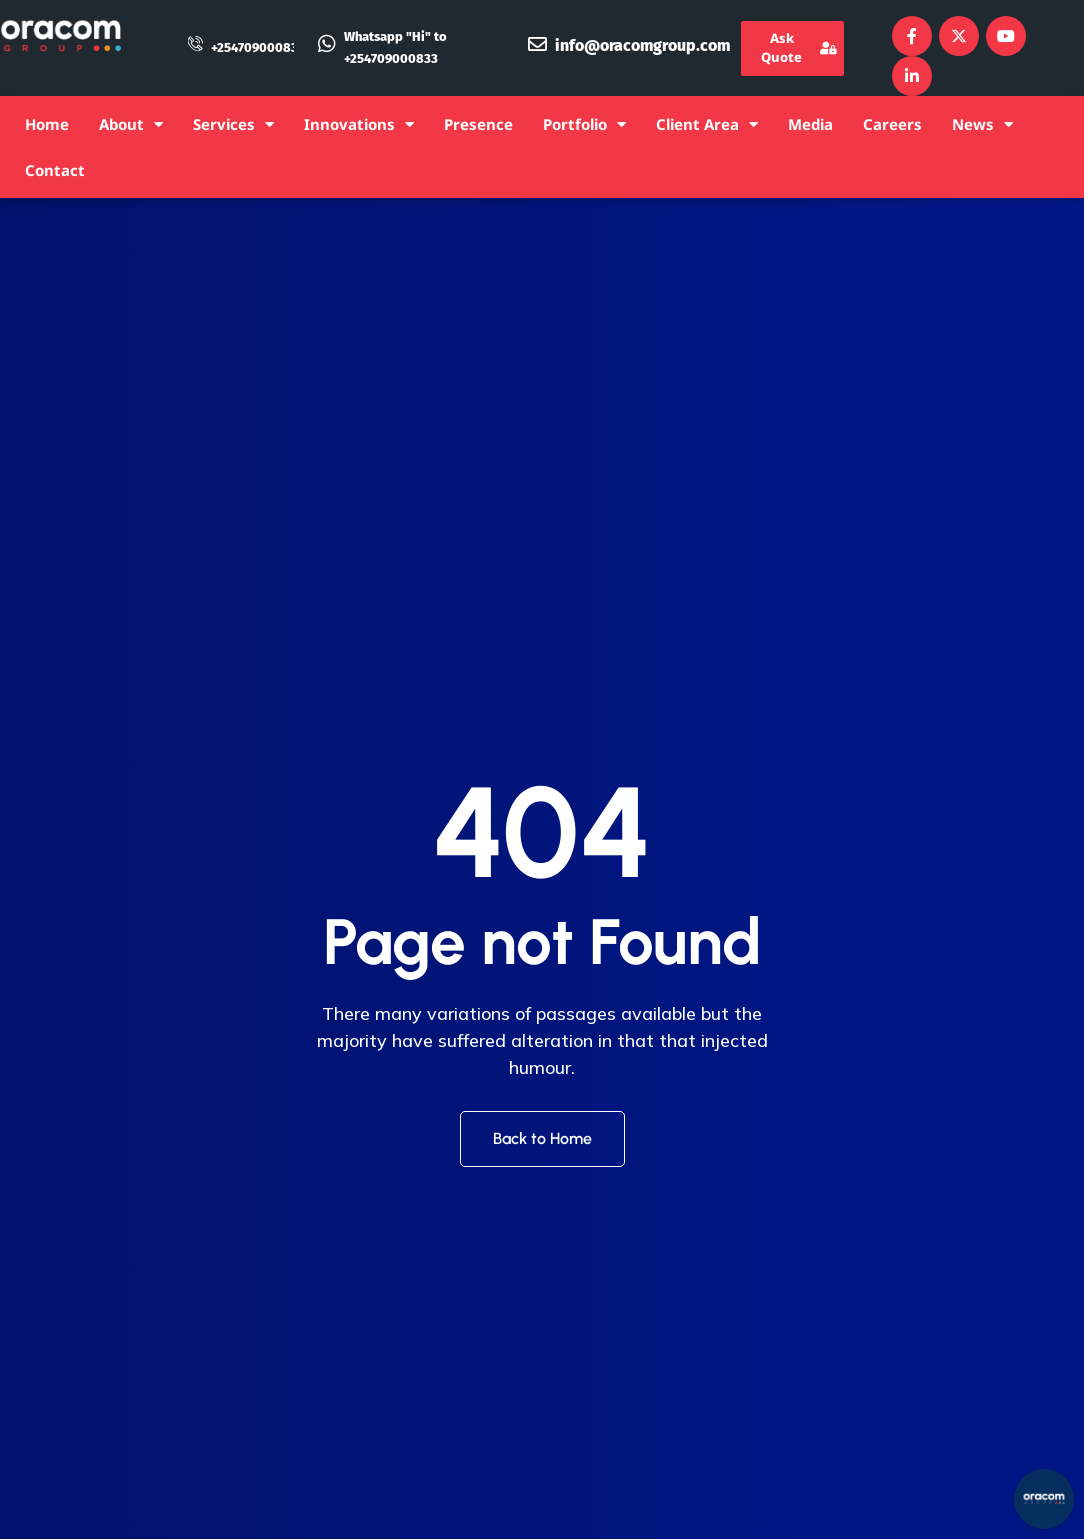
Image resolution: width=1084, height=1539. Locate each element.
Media (810, 124)
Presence (478, 124)
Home (47, 124)
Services (233, 124)
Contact (55, 170)
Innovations (359, 124)
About (131, 124)
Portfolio (584, 124)
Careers (892, 124)
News (982, 124)
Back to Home (542, 1138)
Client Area (707, 124)
